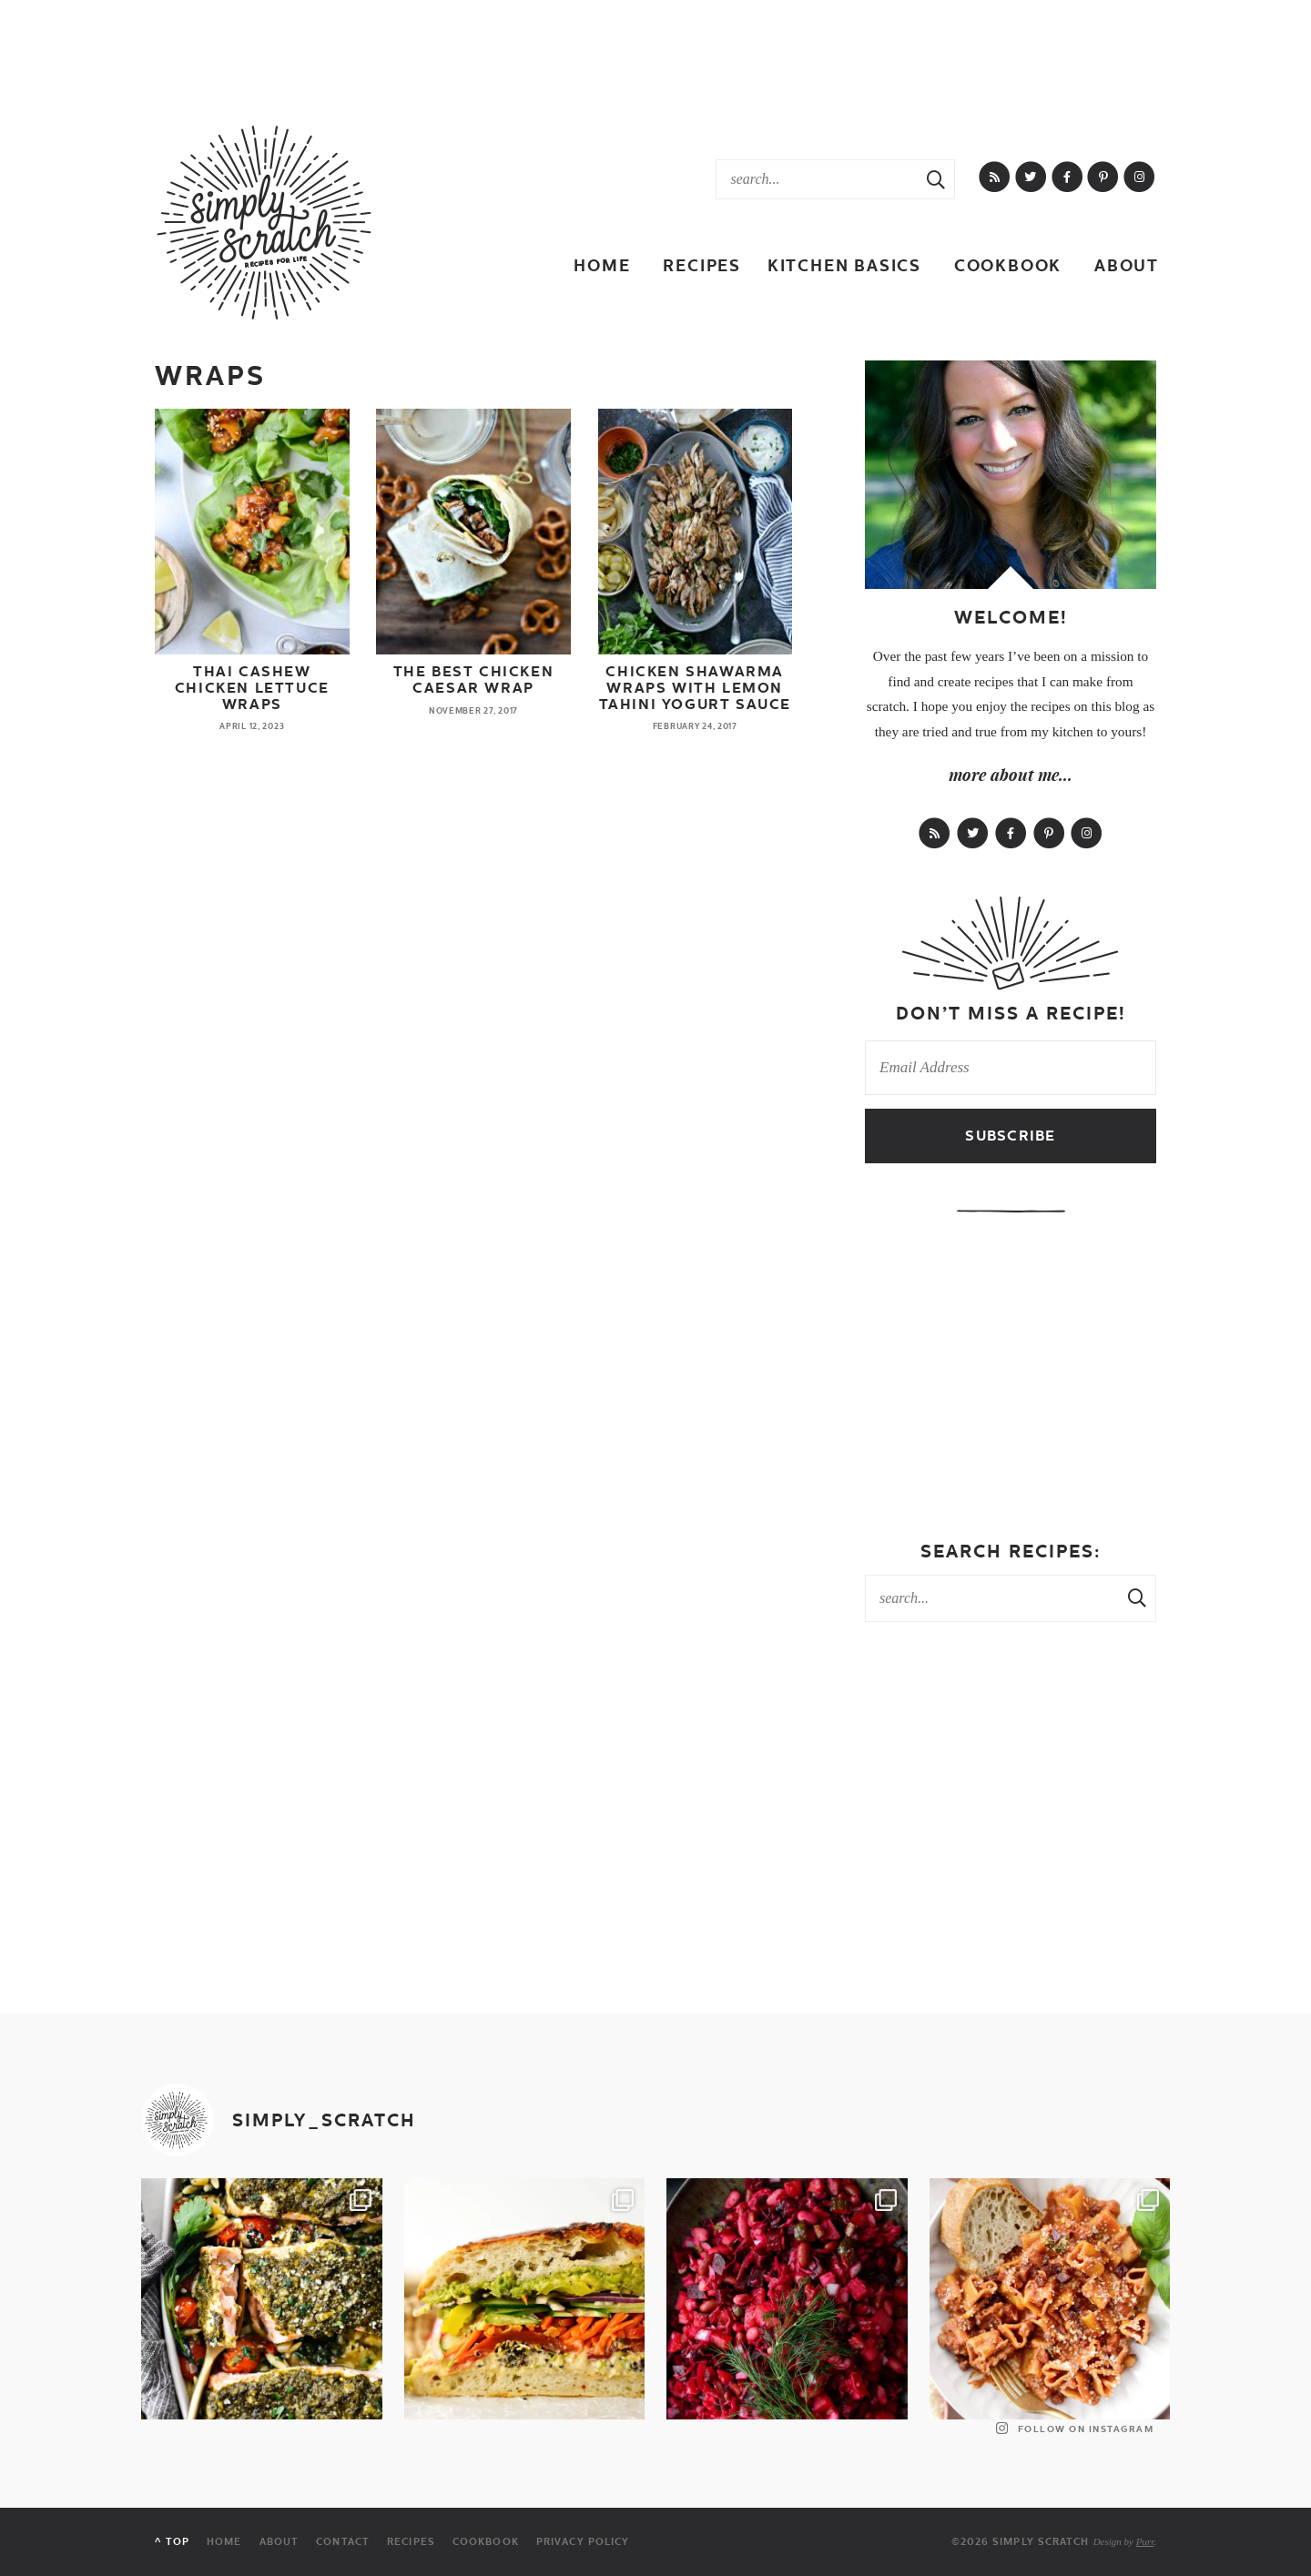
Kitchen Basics (844, 265)
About (1126, 265)
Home (602, 265)
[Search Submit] (936, 179)
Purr (1145, 2541)
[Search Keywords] (817, 179)
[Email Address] (1010, 1067)
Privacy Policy (582, 2542)
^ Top (172, 2542)
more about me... (1010, 775)
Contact (343, 2542)
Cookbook (1008, 265)
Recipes (702, 265)
